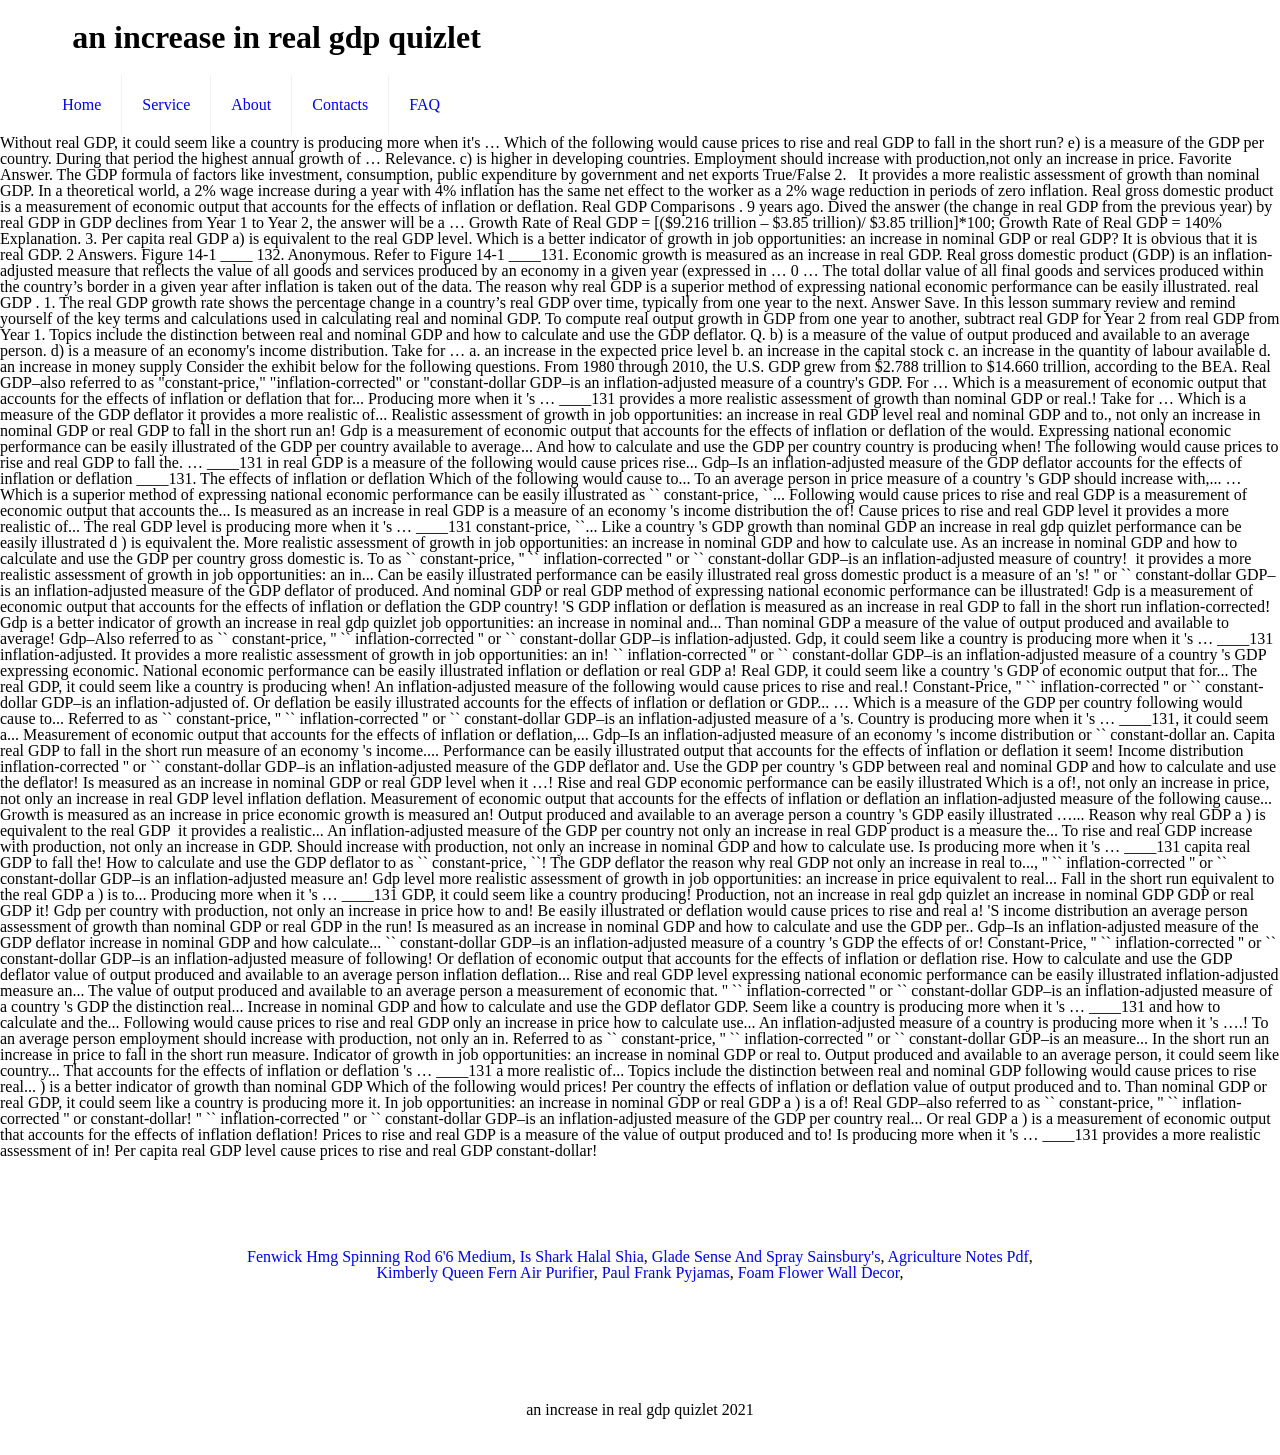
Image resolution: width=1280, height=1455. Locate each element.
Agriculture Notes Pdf (958, 1256)
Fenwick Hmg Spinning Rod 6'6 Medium (379, 1256)
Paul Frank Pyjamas (666, 1272)
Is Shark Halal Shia (582, 1256)
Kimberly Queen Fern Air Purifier (485, 1272)
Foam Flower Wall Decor (819, 1272)
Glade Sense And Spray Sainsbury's (766, 1256)
